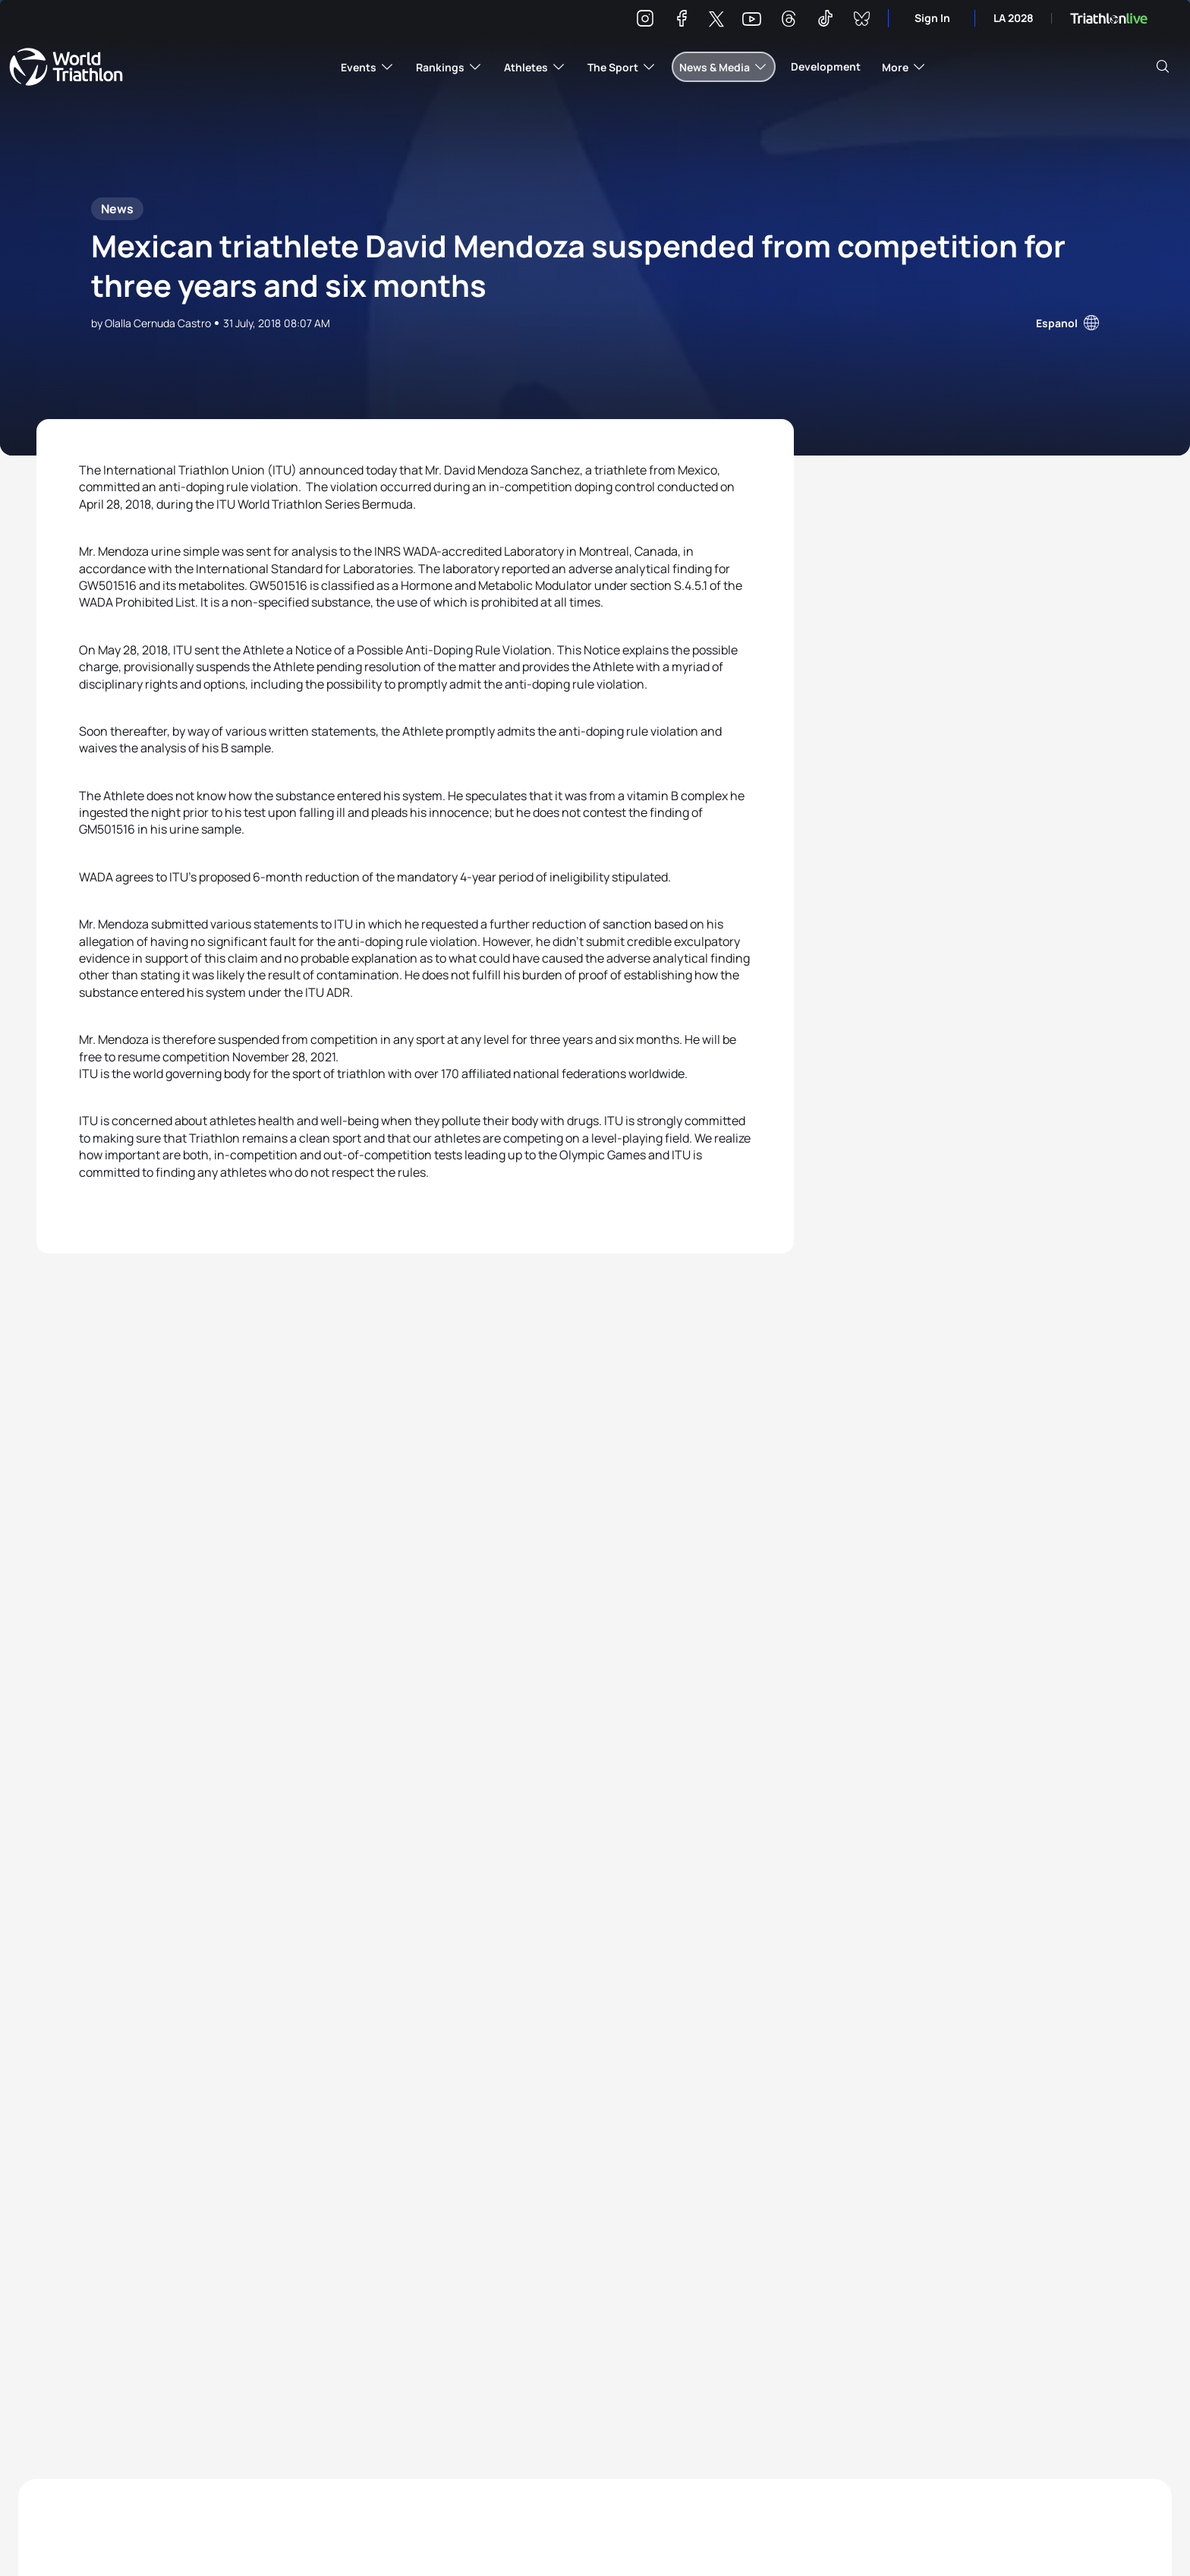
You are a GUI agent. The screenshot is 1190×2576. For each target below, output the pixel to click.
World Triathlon (66, 67)
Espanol (1057, 323)
